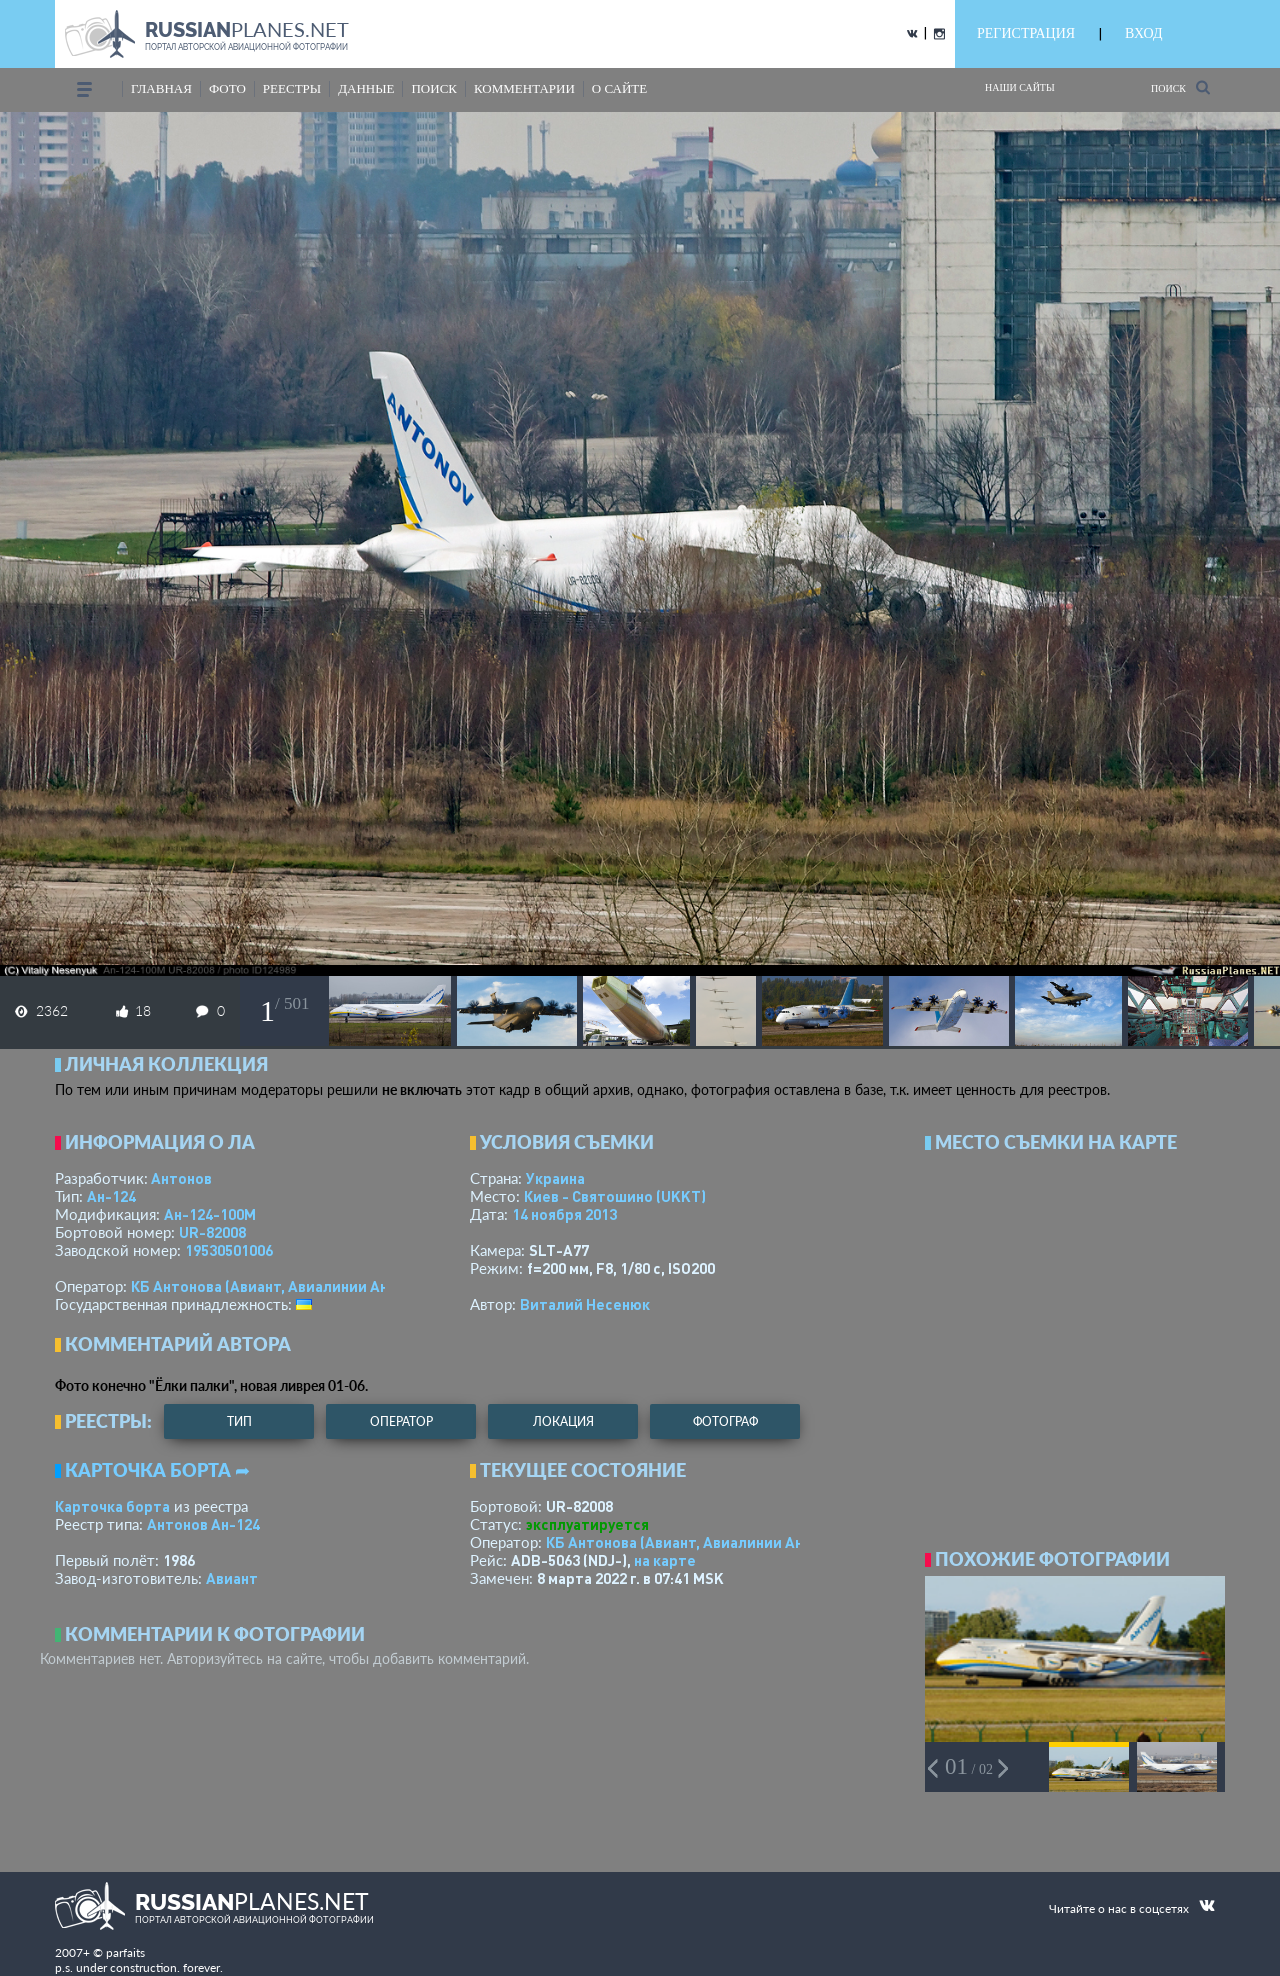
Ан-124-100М (210, 1214)
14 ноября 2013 (564, 1214)
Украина (555, 1178)
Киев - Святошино (615, 1196)
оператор (401, 1421)
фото (227, 88)
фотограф (725, 1421)
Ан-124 (111, 1196)
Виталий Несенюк (585, 1304)
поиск (434, 88)
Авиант (232, 1578)
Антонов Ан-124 (203, 1524)
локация (563, 1421)
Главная (161, 88)
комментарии (524, 88)
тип (239, 1421)
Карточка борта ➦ (157, 1470)
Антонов (181, 1178)
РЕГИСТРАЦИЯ (1026, 33)
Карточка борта (112, 1506)
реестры (292, 88)
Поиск (1180, 87)
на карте (665, 1560)
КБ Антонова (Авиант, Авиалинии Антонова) (287, 1286)
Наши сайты (1020, 87)
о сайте (619, 88)
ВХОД (1143, 33)
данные (366, 88)
